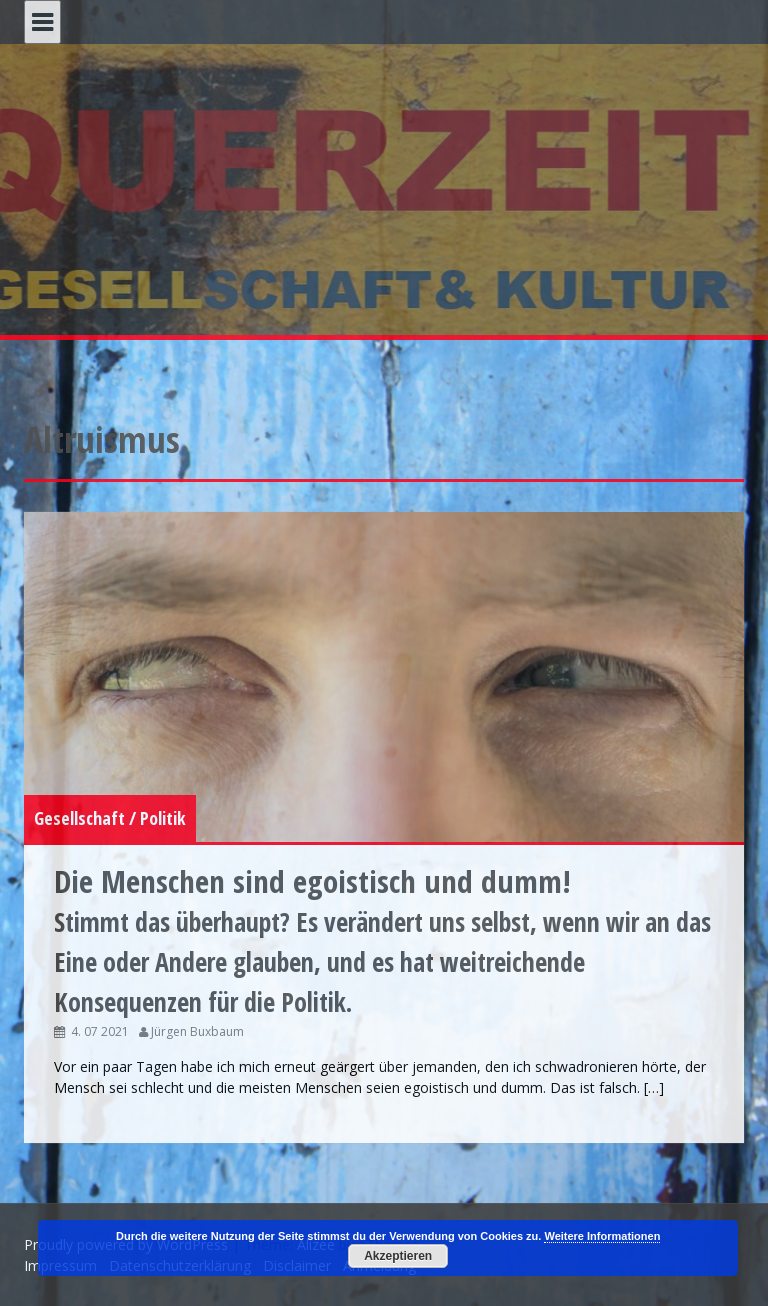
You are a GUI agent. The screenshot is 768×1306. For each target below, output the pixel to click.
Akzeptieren (398, 1256)
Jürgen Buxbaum (197, 1031)
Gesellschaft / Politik (110, 818)
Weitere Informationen (602, 1236)
